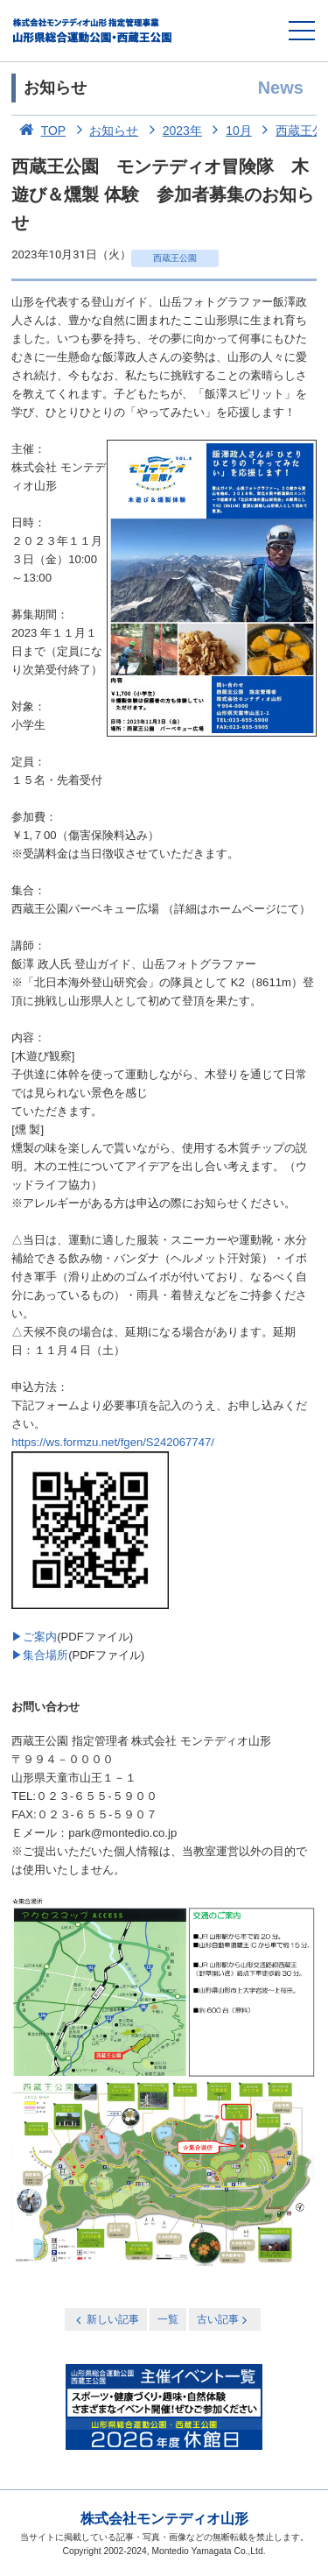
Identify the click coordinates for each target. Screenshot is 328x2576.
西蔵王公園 (175, 258)
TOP (38, 131)
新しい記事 (106, 2320)
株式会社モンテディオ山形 (164, 2518)
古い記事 (223, 2320)
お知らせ (104, 131)
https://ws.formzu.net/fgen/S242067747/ (112, 1442)
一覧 (167, 2319)
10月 (229, 131)
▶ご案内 (34, 1636)
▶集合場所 (39, 1655)
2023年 (172, 131)
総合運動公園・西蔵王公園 (93, 31)
